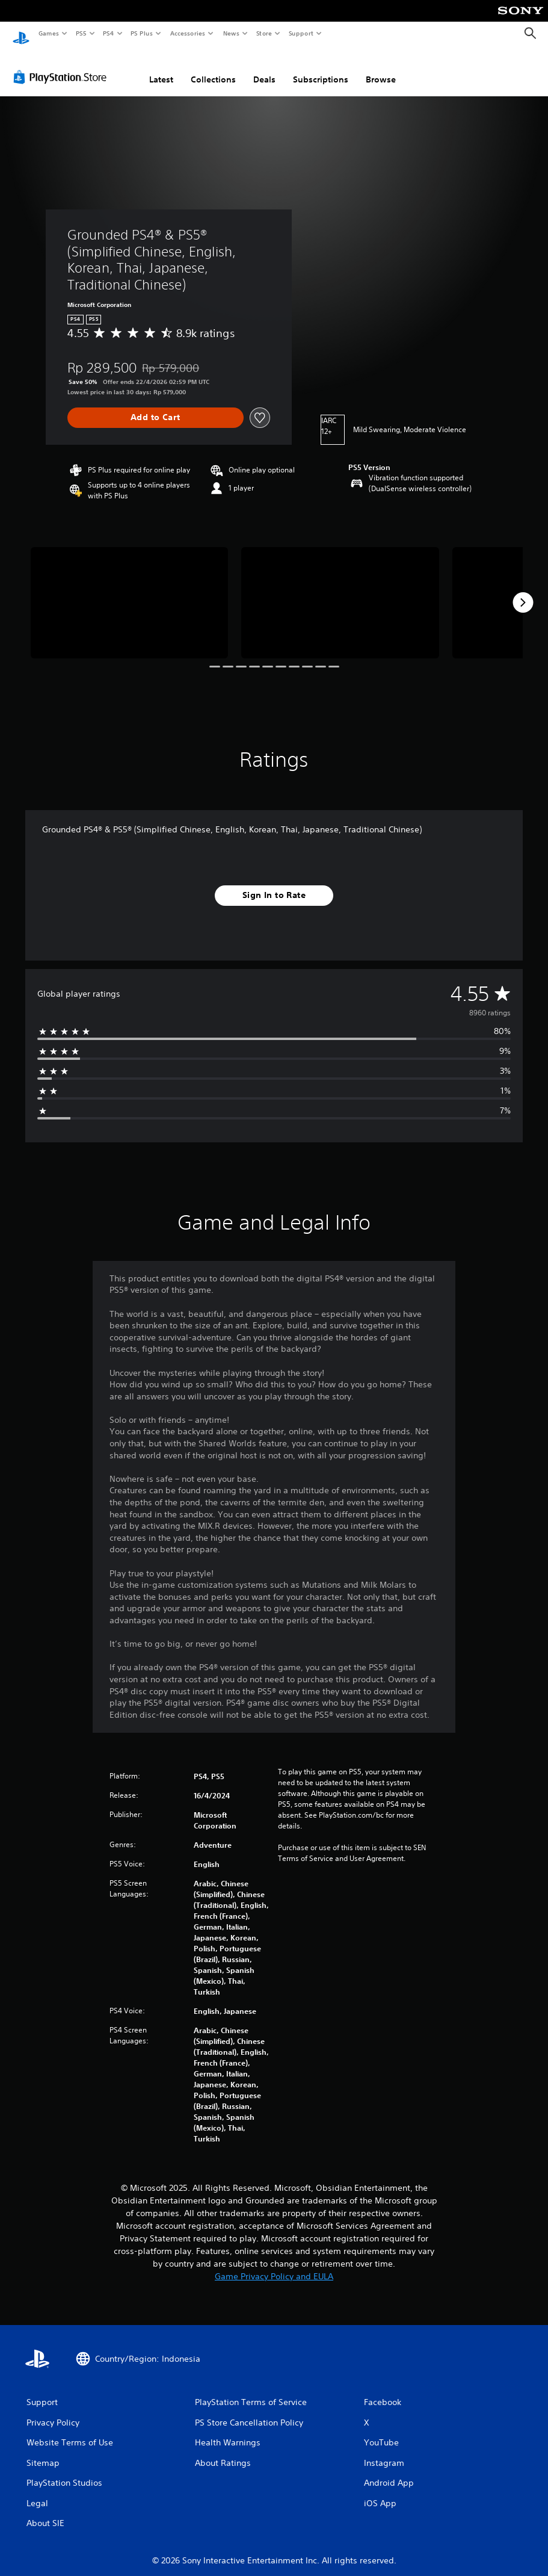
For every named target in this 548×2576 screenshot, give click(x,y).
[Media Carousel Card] (129, 591)
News (231, 33)
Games (48, 33)
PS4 (108, 33)
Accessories (187, 33)
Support (300, 33)
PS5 (81, 33)
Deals (264, 68)
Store (264, 33)
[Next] (523, 591)
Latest (161, 68)
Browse (381, 68)
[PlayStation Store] (62, 65)
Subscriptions (320, 68)
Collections (213, 68)
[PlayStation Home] (21, 34)
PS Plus (142, 33)
